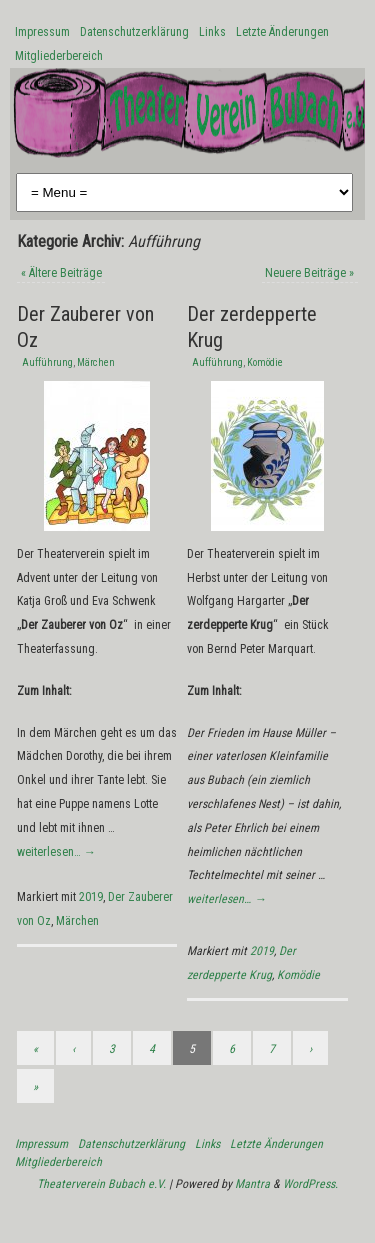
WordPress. (310, 1184)
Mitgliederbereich (59, 56)
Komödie (265, 362)
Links (212, 32)
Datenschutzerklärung (134, 32)
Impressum (42, 32)
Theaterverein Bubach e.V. (101, 1184)
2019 (91, 897)
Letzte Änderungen (282, 32)
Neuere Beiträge (309, 273)
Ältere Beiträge (61, 273)
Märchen (96, 362)
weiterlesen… (56, 852)
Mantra (252, 1184)
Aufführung (47, 362)
